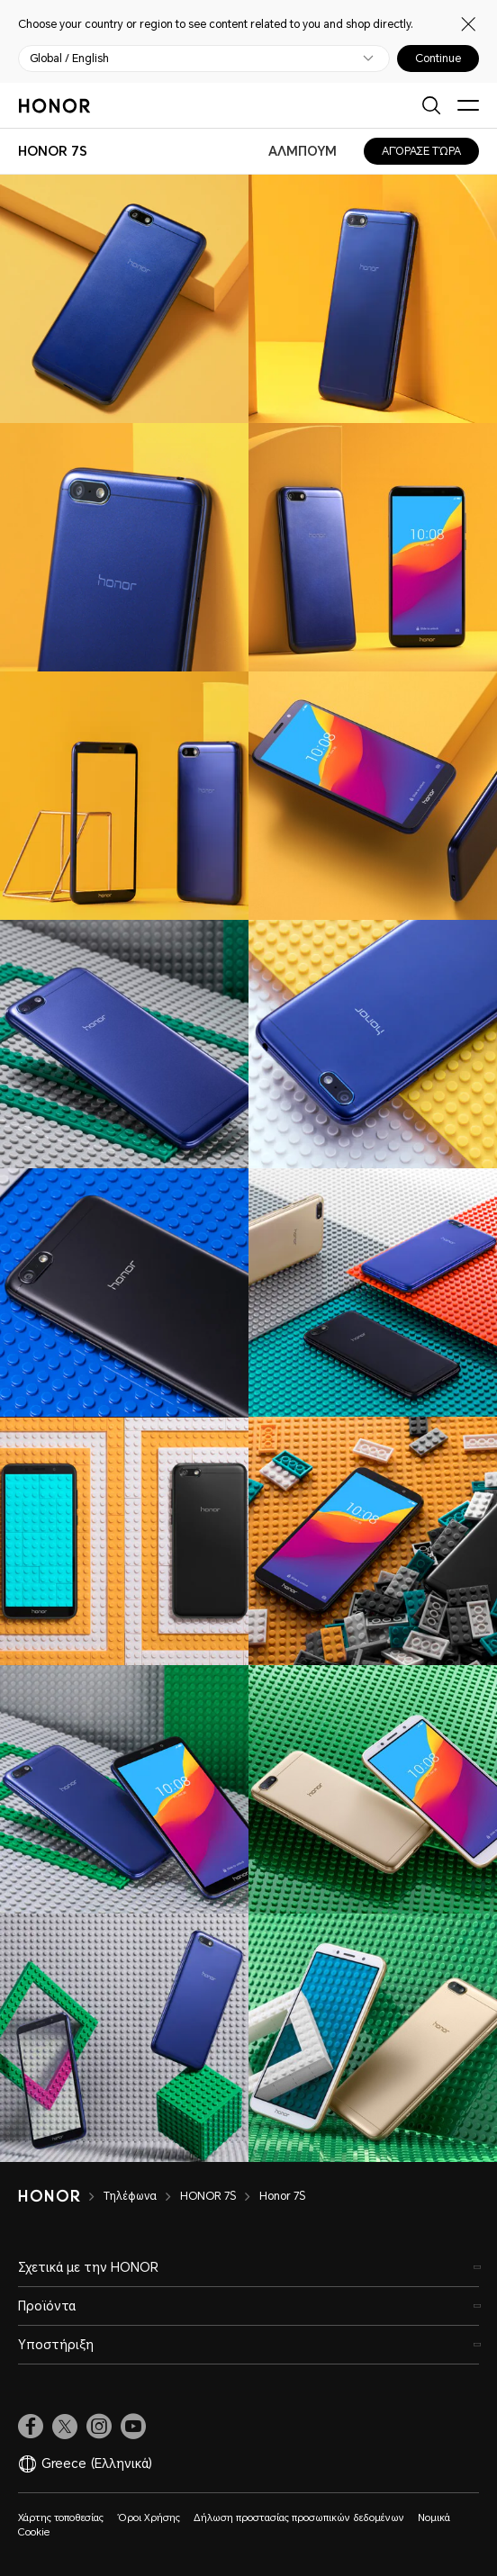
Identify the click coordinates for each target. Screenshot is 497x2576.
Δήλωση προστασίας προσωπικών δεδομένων (299, 2518)
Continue (438, 58)
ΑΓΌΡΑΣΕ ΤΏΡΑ (421, 151)
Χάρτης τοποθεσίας (61, 2518)
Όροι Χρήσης (148, 2518)
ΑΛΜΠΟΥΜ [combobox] (302, 151)
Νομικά (434, 2518)
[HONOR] (61, 2196)
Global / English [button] (69, 58)
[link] (30, 2426)
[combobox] (52, 151)
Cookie (34, 2532)
